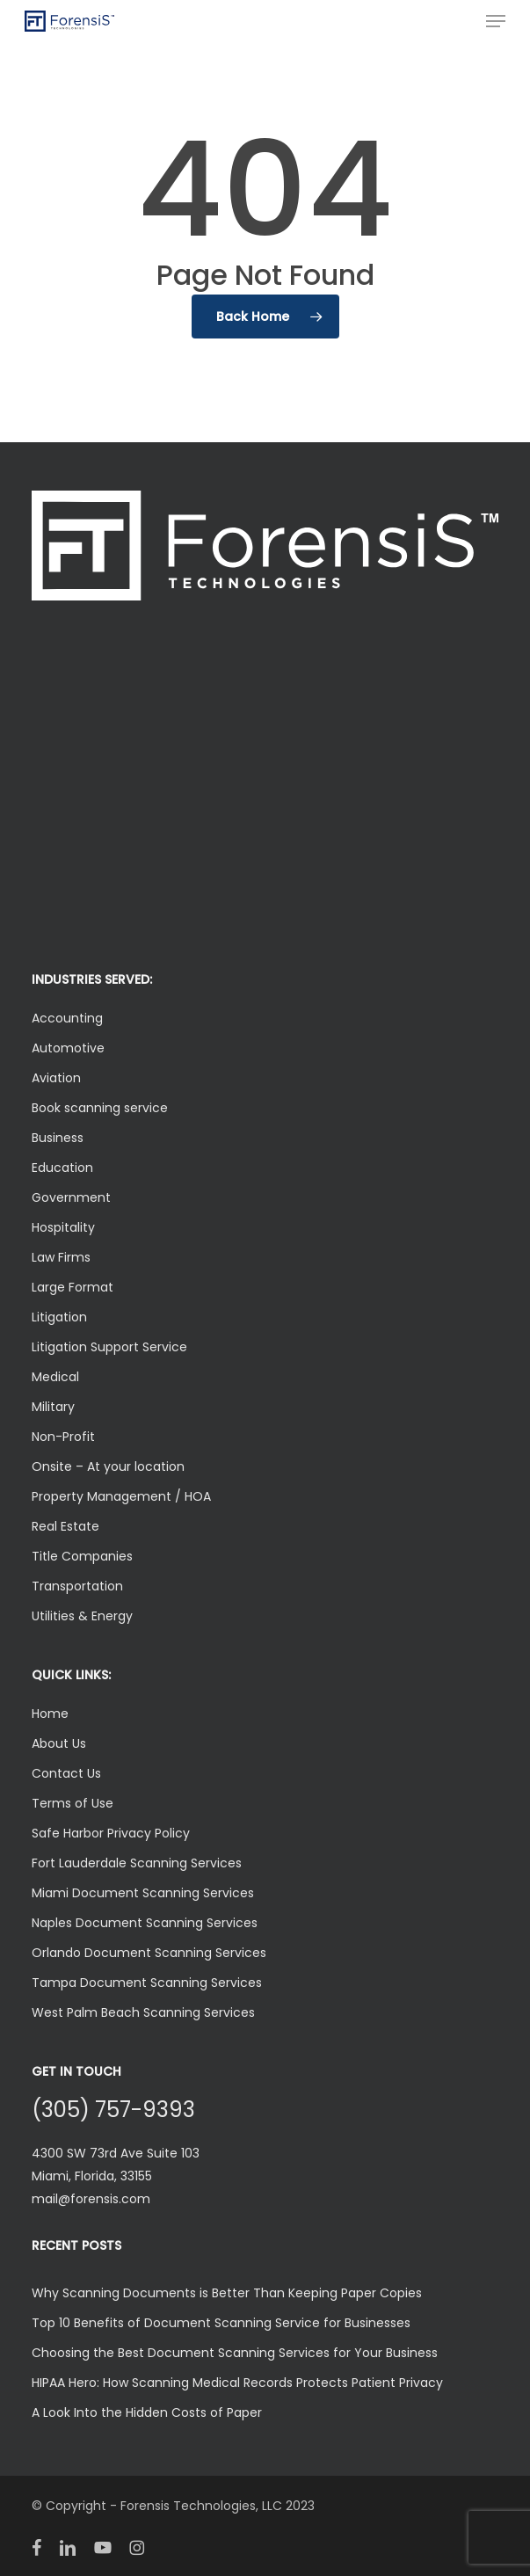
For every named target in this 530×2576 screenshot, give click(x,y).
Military (53, 1406)
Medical (55, 1377)
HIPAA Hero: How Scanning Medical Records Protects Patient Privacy (237, 2382)
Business (57, 1137)
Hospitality (63, 1227)
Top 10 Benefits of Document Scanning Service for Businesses (221, 2323)
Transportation (77, 1586)
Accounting (67, 1018)
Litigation (59, 1317)
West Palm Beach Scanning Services (143, 2012)
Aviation (56, 1078)
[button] (495, 21)
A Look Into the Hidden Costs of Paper (147, 2412)
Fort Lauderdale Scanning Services (137, 1863)
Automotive (68, 1048)
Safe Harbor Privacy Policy (111, 1833)
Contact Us (66, 1773)
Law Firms (61, 1257)
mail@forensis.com (91, 2199)
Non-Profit (63, 1436)
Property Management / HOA (121, 1496)
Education (62, 1167)
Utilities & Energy (82, 1616)
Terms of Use (72, 1803)
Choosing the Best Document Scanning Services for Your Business (235, 2352)
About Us (59, 1743)
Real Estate (65, 1526)
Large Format (72, 1287)
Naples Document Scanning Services (145, 1923)
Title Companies (82, 1556)
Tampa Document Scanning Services (147, 1982)
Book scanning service (100, 1108)
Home (50, 1713)
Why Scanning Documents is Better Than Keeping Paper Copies (227, 2293)
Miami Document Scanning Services (143, 1893)
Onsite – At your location (108, 1466)
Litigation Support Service (109, 1347)
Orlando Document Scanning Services (149, 1952)
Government (71, 1197)
